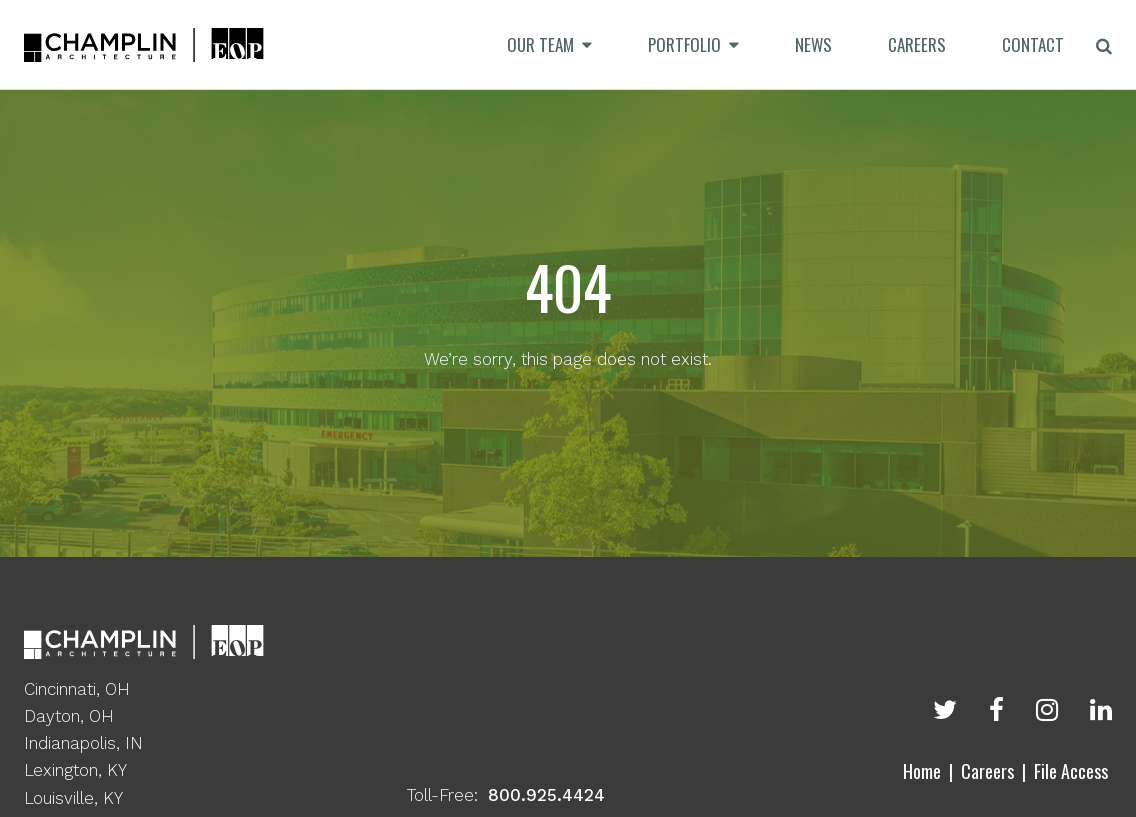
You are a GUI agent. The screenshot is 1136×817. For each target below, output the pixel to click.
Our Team (540, 44)
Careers (987, 771)
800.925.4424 (546, 795)
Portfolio (684, 44)
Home (922, 771)
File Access (1071, 771)
